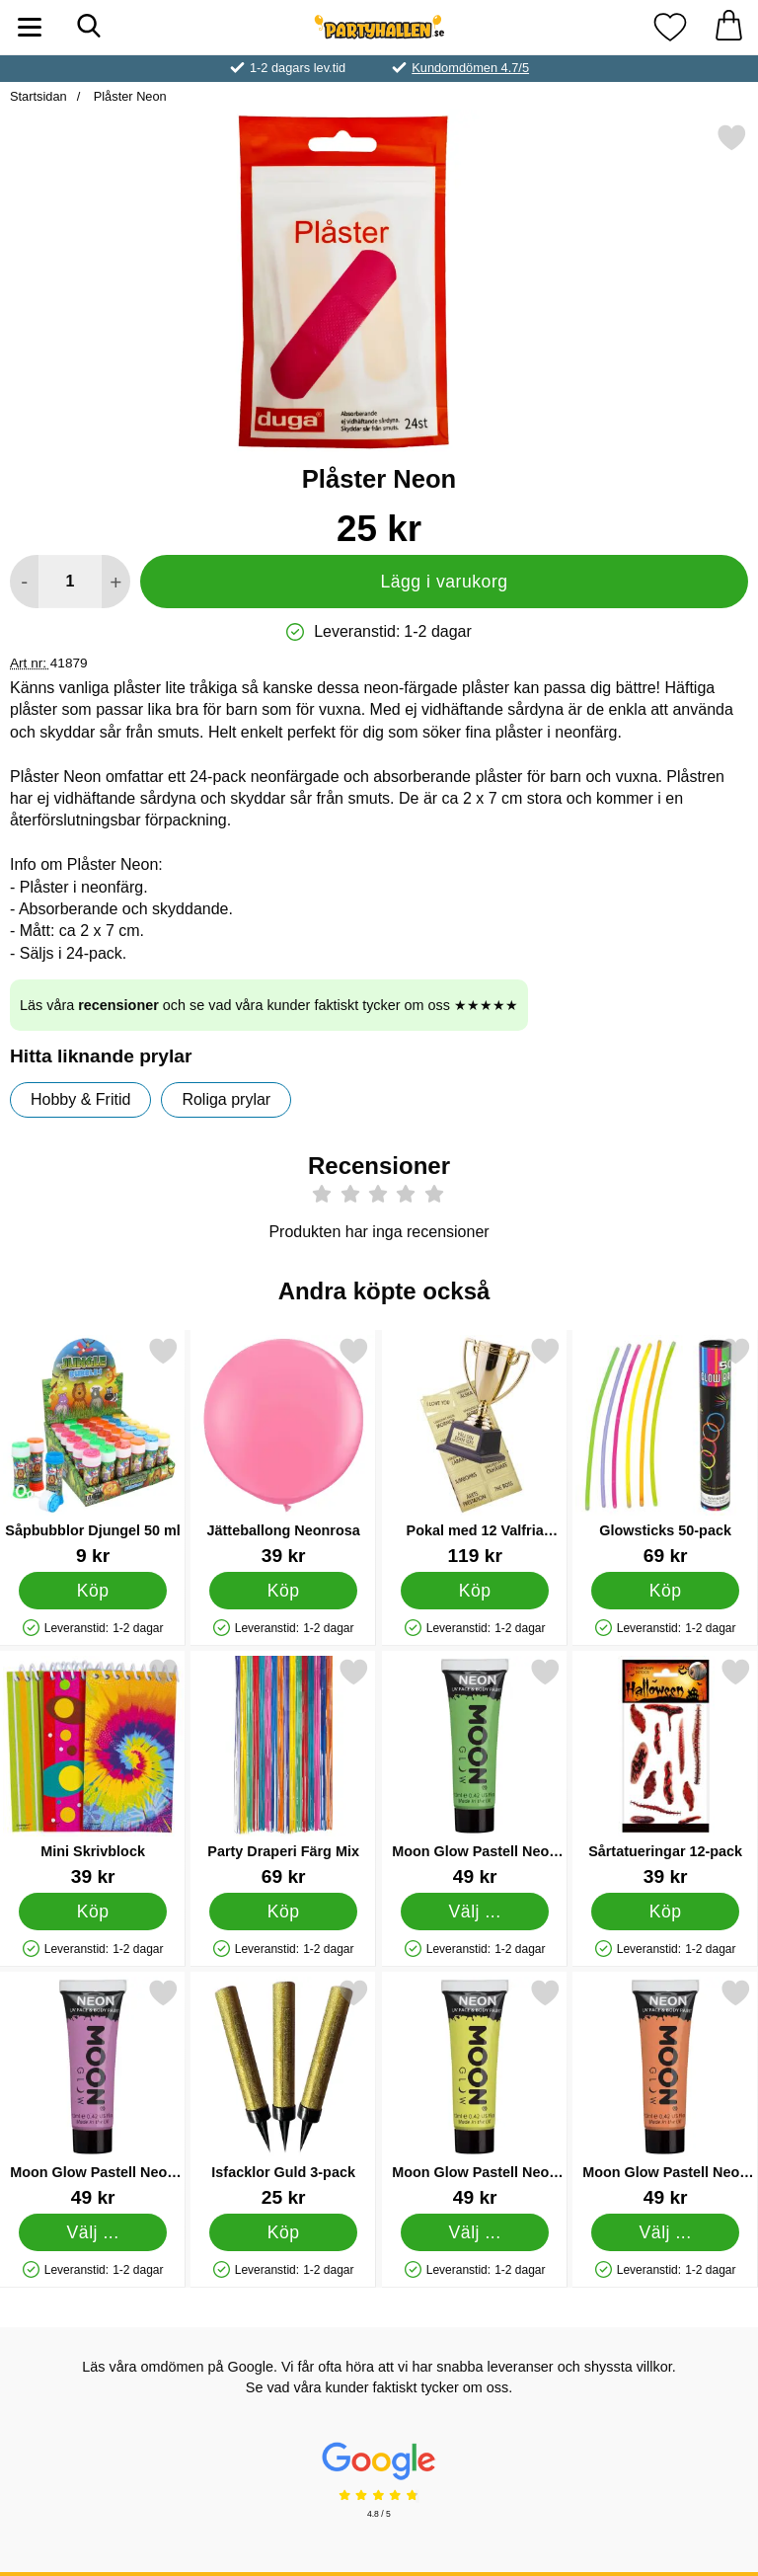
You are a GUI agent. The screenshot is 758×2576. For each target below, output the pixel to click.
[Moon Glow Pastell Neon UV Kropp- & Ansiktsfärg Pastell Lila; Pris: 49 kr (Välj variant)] (93, 2093)
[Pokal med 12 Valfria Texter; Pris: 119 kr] (475, 1451)
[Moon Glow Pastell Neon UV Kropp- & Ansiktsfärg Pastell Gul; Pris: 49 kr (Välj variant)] (475, 2093)
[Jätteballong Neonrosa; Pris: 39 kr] (283, 1451)
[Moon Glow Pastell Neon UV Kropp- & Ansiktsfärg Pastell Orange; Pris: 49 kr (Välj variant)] (665, 2093)
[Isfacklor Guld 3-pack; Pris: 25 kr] (283, 2093)
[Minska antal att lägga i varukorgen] (24, 581)
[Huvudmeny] (29, 27)
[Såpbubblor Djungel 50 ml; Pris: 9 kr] (93, 1451)
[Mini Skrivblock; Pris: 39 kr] (93, 1772)
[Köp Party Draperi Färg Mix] (283, 1911)
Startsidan (38, 96)
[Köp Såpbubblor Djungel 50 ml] (93, 1590)
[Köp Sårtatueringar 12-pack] (665, 1911)
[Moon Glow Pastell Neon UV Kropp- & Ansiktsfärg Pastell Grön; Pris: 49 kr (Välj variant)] (475, 1772)
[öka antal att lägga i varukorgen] (116, 581)
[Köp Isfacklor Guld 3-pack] (283, 2232)
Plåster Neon (128, 96)
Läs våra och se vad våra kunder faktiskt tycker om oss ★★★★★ (269, 1005)
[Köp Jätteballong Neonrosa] (283, 1590)
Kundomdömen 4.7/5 (470, 67)
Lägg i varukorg (443, 581)
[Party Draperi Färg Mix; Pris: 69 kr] (283, 1772)
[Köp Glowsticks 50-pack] (665, 1590)
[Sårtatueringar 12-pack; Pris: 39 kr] (665, 1772)
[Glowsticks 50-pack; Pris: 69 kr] (665, 1451)
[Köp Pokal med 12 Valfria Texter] (474, 1590)
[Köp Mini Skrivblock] (93, 1911)
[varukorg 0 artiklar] (728, 27)
